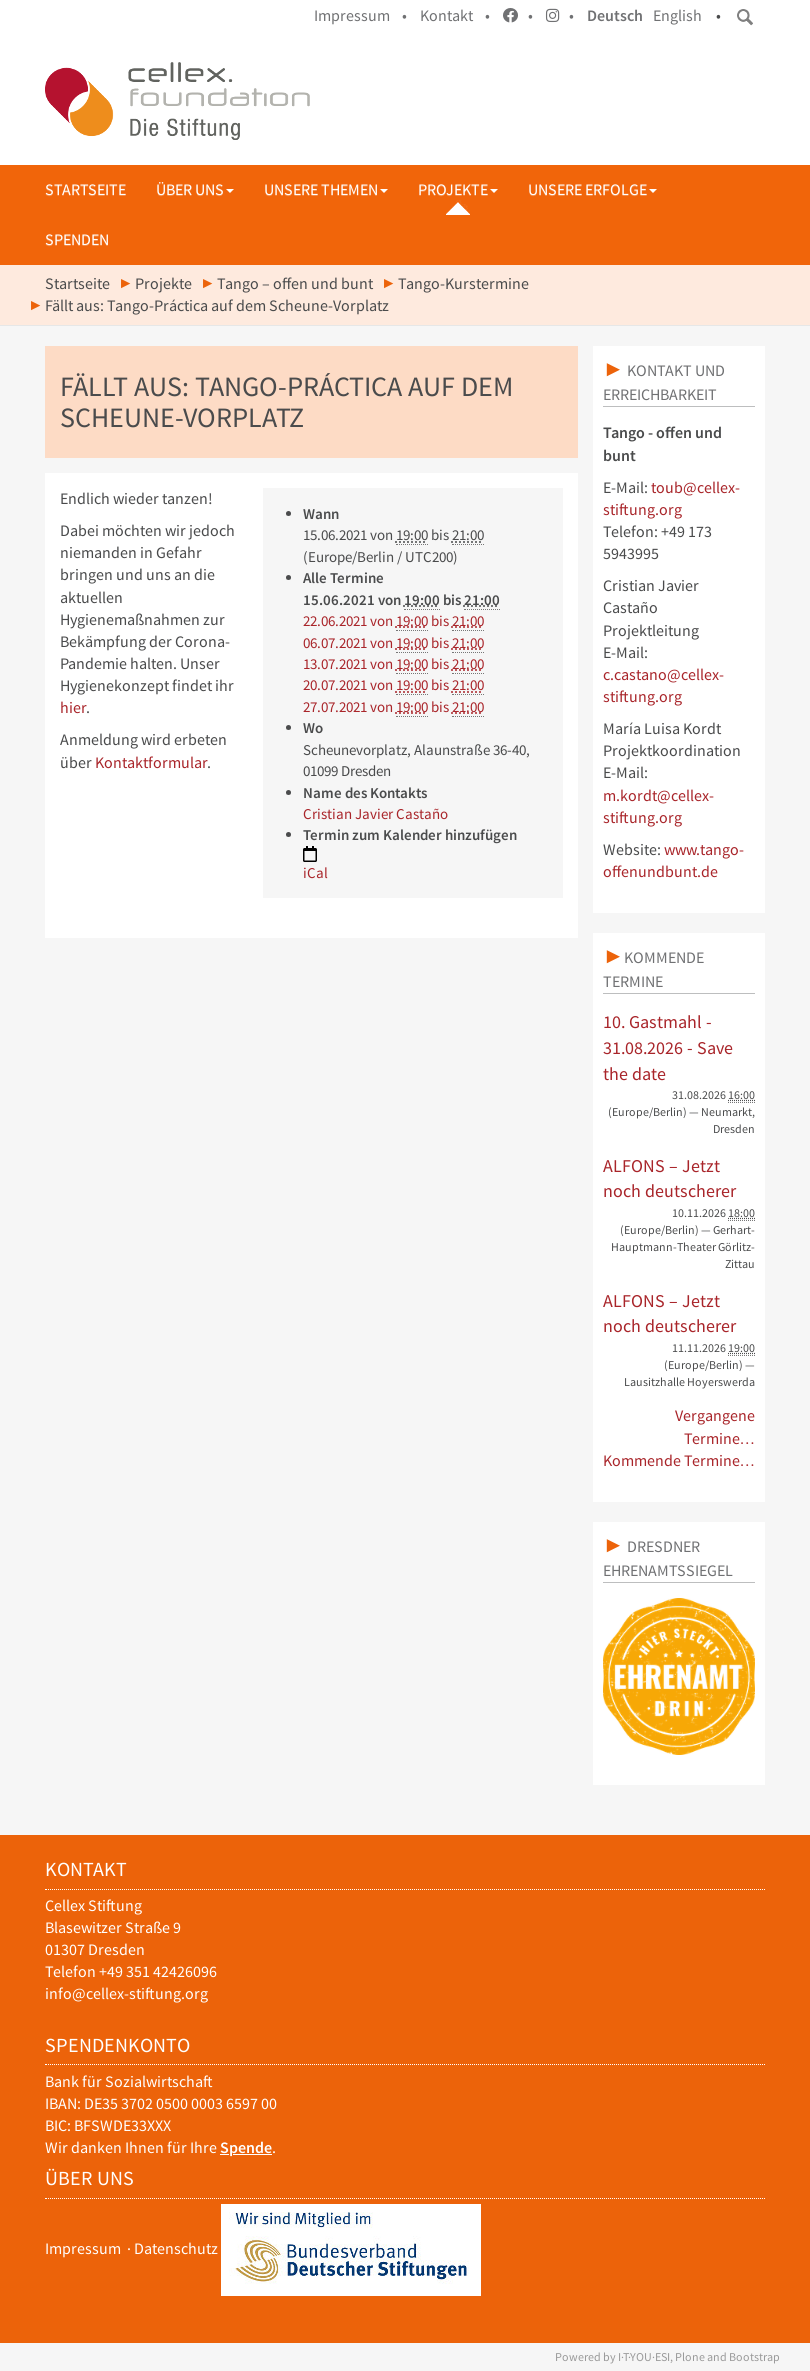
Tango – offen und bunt (295, 283)
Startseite (85, 189)
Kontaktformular (151, 762)
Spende (246, 2147)
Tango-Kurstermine (463, 283)
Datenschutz (176, 2248)
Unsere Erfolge (592, 189)
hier (73, 707)
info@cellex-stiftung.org (126, 1993)
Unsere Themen (326, 189)
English (677, 15)
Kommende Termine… (679, 1460)
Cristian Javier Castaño (375, 813)
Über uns (195, 189)
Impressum (83, 2248)
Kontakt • (455, 15)
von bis (393, 621)
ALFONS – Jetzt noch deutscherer (669, 1178)
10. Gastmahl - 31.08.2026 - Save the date (668, 1047)
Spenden (77, 239)
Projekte (458, 189)
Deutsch (615, 15)
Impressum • (360, 15)
